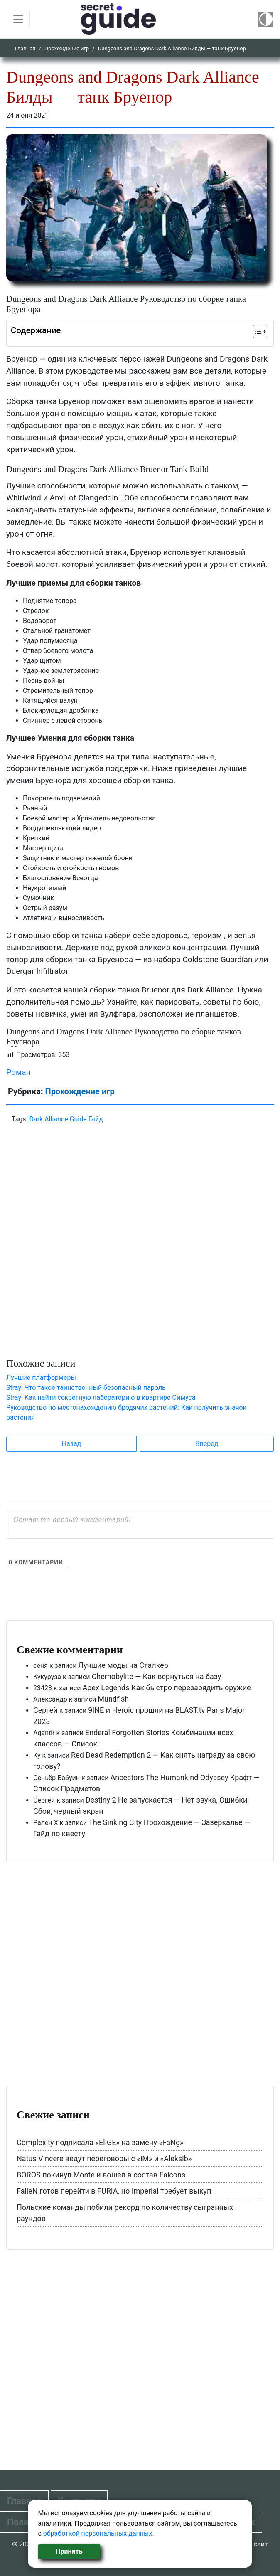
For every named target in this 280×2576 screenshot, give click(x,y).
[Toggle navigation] (18, 19)
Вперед (207, 1444)
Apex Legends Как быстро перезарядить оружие (166, 1687)
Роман (18, 1072)
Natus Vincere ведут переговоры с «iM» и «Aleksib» (104, 2158)
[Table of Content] (260, 331)
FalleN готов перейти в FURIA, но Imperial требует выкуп (114, 2191)
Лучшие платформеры (41, 1378)
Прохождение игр (66, 48)
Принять (69, 2551)
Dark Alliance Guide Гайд (66, 1119)
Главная (25, 48)
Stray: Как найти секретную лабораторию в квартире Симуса (101, 1397)
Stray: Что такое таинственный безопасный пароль (86, 1387)
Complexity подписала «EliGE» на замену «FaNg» (100, 2142)
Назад (71, 1444)
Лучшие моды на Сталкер (123, 1665)
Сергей (45, 1710)
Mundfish (113, 1698)
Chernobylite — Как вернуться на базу (156, 1676)
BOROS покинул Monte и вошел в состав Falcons (101, 2174)
